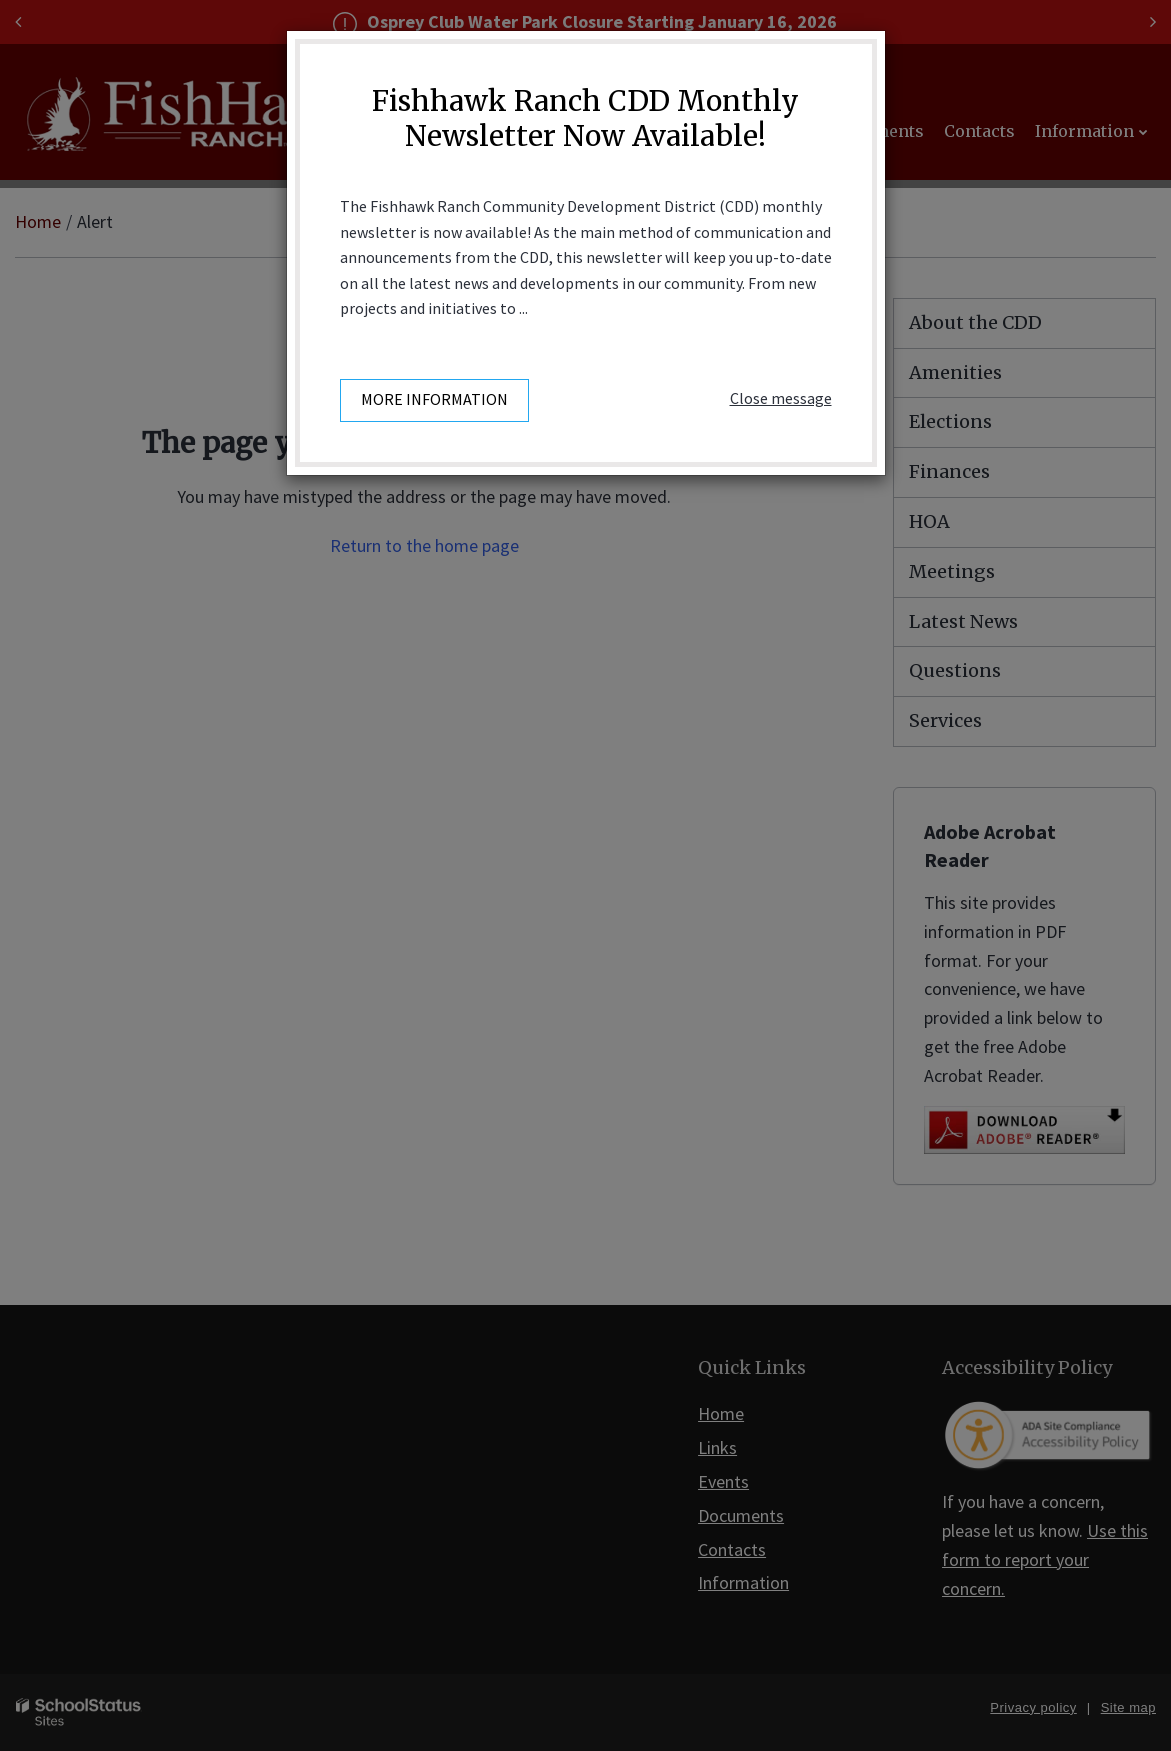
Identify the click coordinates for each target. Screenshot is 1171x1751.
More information (434, 399)
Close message (781, 398)
